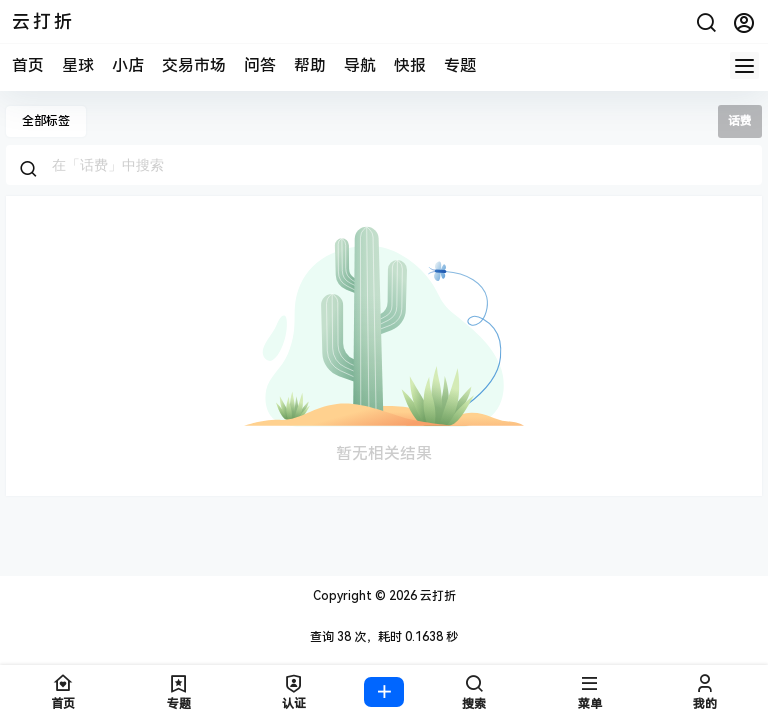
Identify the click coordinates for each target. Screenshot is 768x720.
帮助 (310, 65)
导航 (360, 65)
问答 (260, 65)
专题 (460, 65)
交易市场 (194, 65)
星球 (78, 65)
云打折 (436, 596)
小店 (128, 65)
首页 (28, 65)
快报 (410, 65)
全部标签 (46, 121)
